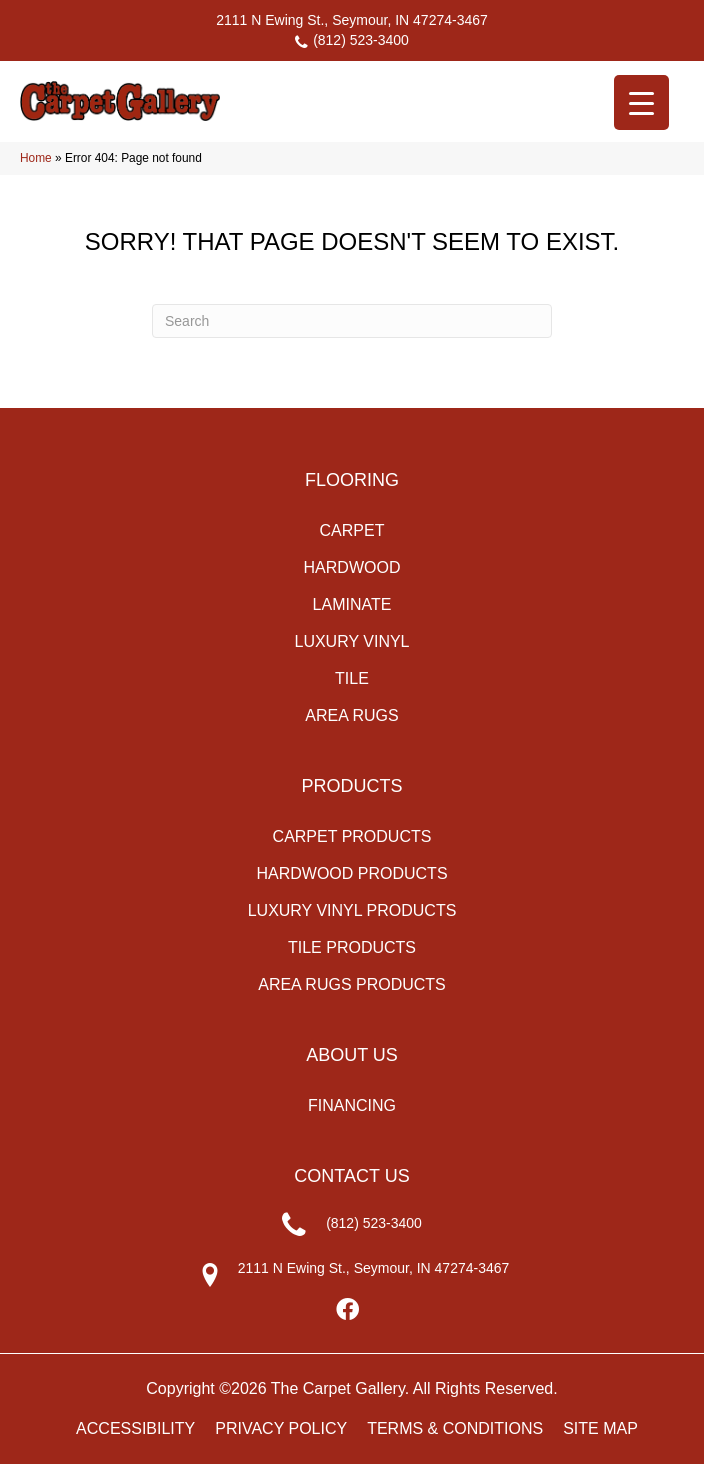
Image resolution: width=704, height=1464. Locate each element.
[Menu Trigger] (641, 102)
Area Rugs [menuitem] (351, 715)
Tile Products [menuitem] (352, 947)
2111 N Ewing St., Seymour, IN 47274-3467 (352, 20)
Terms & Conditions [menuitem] (455, 1428)
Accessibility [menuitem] (135, 1428)
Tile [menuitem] (352, 678)
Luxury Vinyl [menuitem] (351, 641)
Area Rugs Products (352, 984)
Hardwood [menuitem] (352, 567)
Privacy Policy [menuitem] (281, 1428)
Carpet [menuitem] (352, 530)
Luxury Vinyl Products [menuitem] (352, 910)
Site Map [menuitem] (600, 1428)
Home (36, 158)
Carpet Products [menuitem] (352, 836)
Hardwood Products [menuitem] (351, 873)
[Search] (352, 321)
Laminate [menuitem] (352, 604)
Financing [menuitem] (352, 1105)
